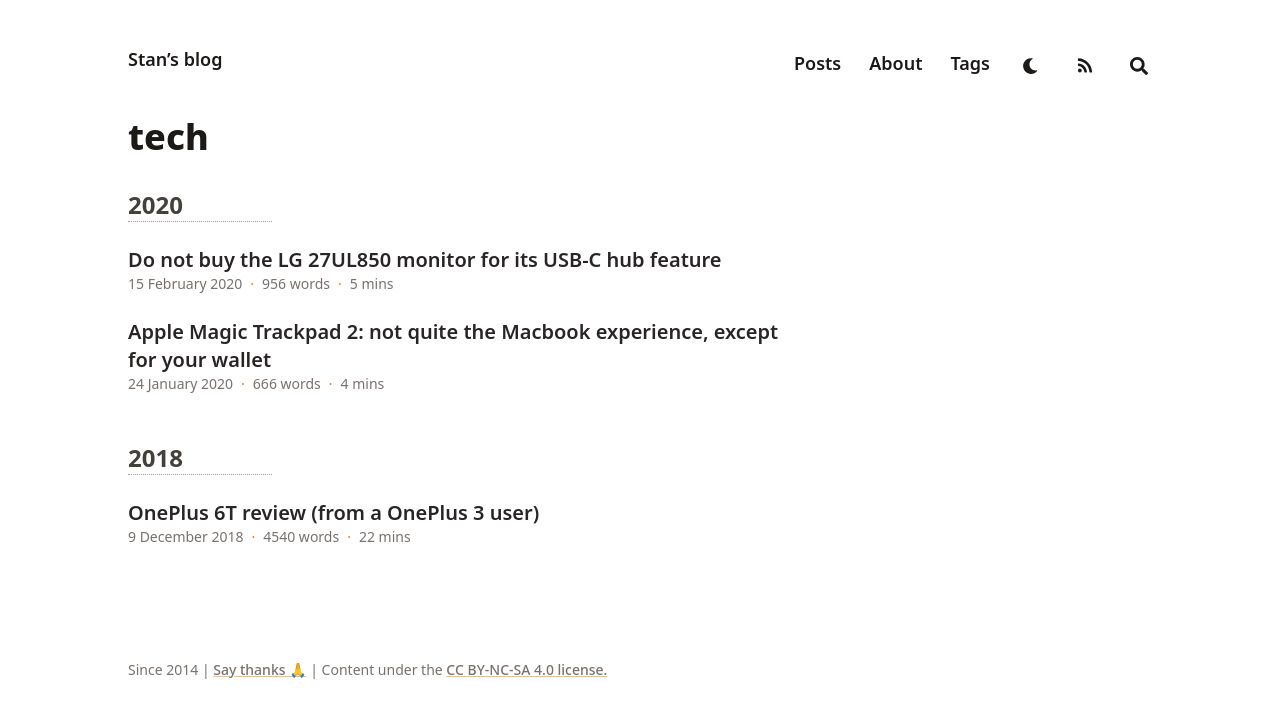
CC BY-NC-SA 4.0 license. (526, 669)
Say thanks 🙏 (259, 669)
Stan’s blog (175, 59)
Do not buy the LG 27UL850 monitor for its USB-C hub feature (425, 259)
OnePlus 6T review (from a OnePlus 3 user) (333, 512)
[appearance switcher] (1031, 63)
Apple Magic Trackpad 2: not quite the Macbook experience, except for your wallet (453, 345)
